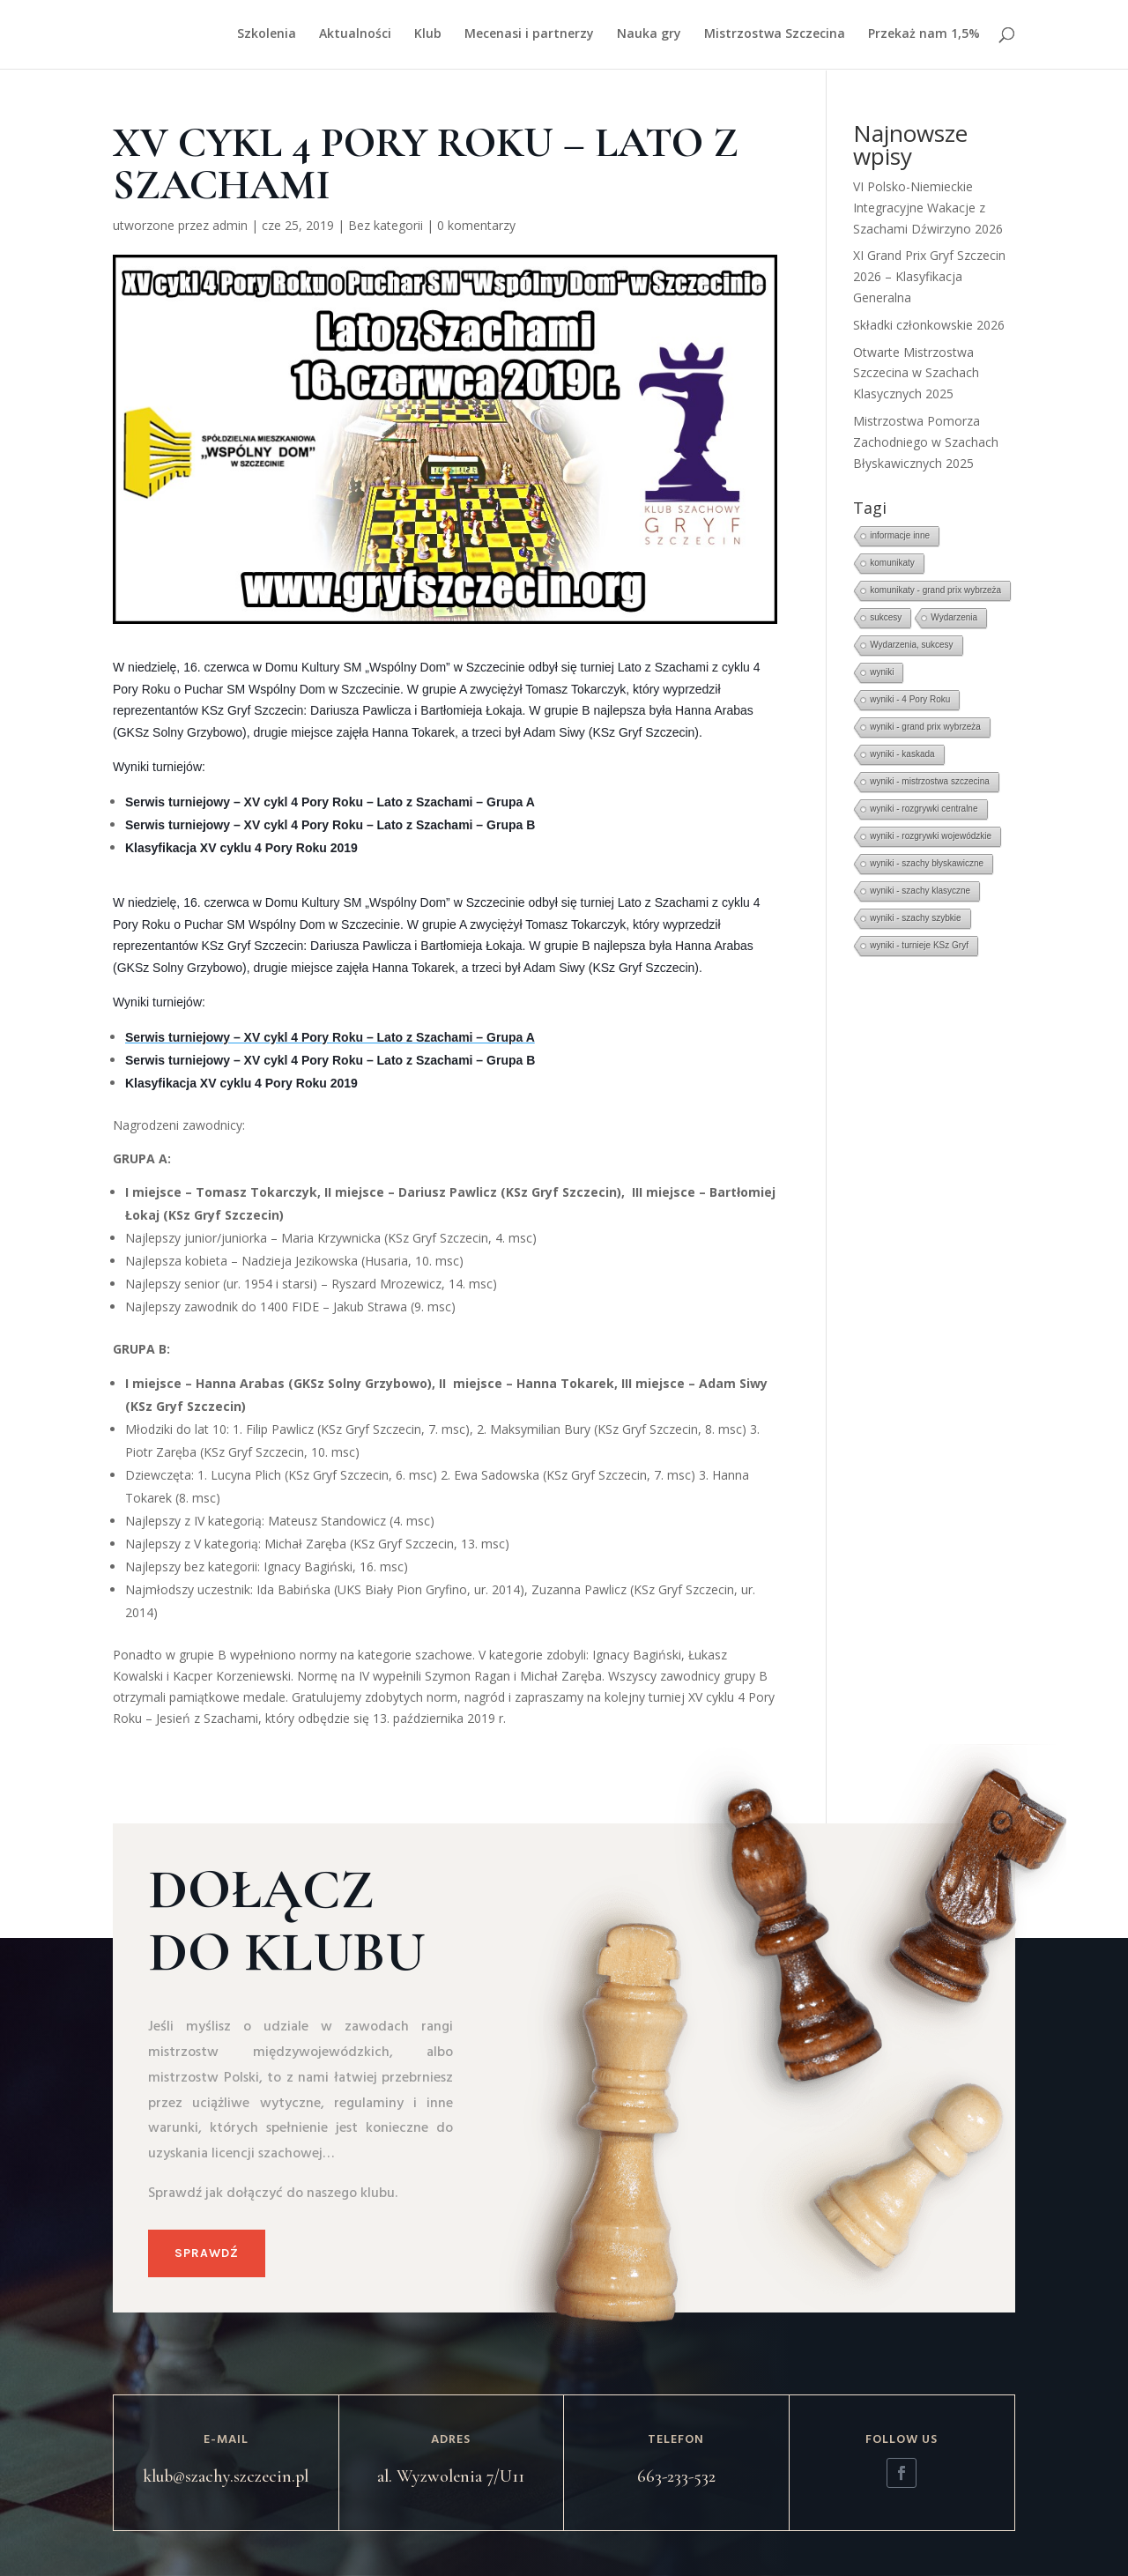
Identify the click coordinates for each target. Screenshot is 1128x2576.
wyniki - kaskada (902, 754)
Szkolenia (266, 36)
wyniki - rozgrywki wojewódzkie (930, 836)
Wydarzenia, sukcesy (911, 645)
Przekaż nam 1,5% (924, 36)
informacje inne (900, 535)
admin (230, 225)
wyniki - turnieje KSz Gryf (919, 945)
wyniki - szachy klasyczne (920, 890)
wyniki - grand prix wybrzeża (925, 726)
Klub (428, 36)
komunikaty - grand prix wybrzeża (935, 590)
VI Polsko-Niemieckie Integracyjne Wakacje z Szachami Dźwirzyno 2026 (928, 207)
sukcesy (886, 617)
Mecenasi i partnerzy (529, 36)
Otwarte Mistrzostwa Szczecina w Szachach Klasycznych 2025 (916, 373)
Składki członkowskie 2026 (929, 324)
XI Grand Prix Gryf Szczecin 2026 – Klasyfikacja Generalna (929, 276)
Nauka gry (649, 36)
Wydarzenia (954, 617)
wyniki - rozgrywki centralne (923, 808)
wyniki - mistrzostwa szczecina (930, 781)
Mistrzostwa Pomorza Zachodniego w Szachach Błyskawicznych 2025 (925, 441)
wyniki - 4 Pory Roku (910, 699)
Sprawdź (206, 2253)
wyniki (882, 672)
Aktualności (355, 36)
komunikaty (892, 563)
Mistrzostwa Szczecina (774, 36)
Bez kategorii (385, 225)
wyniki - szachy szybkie (915, 918)
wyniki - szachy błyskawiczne (926, 863)
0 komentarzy (476, 225)
